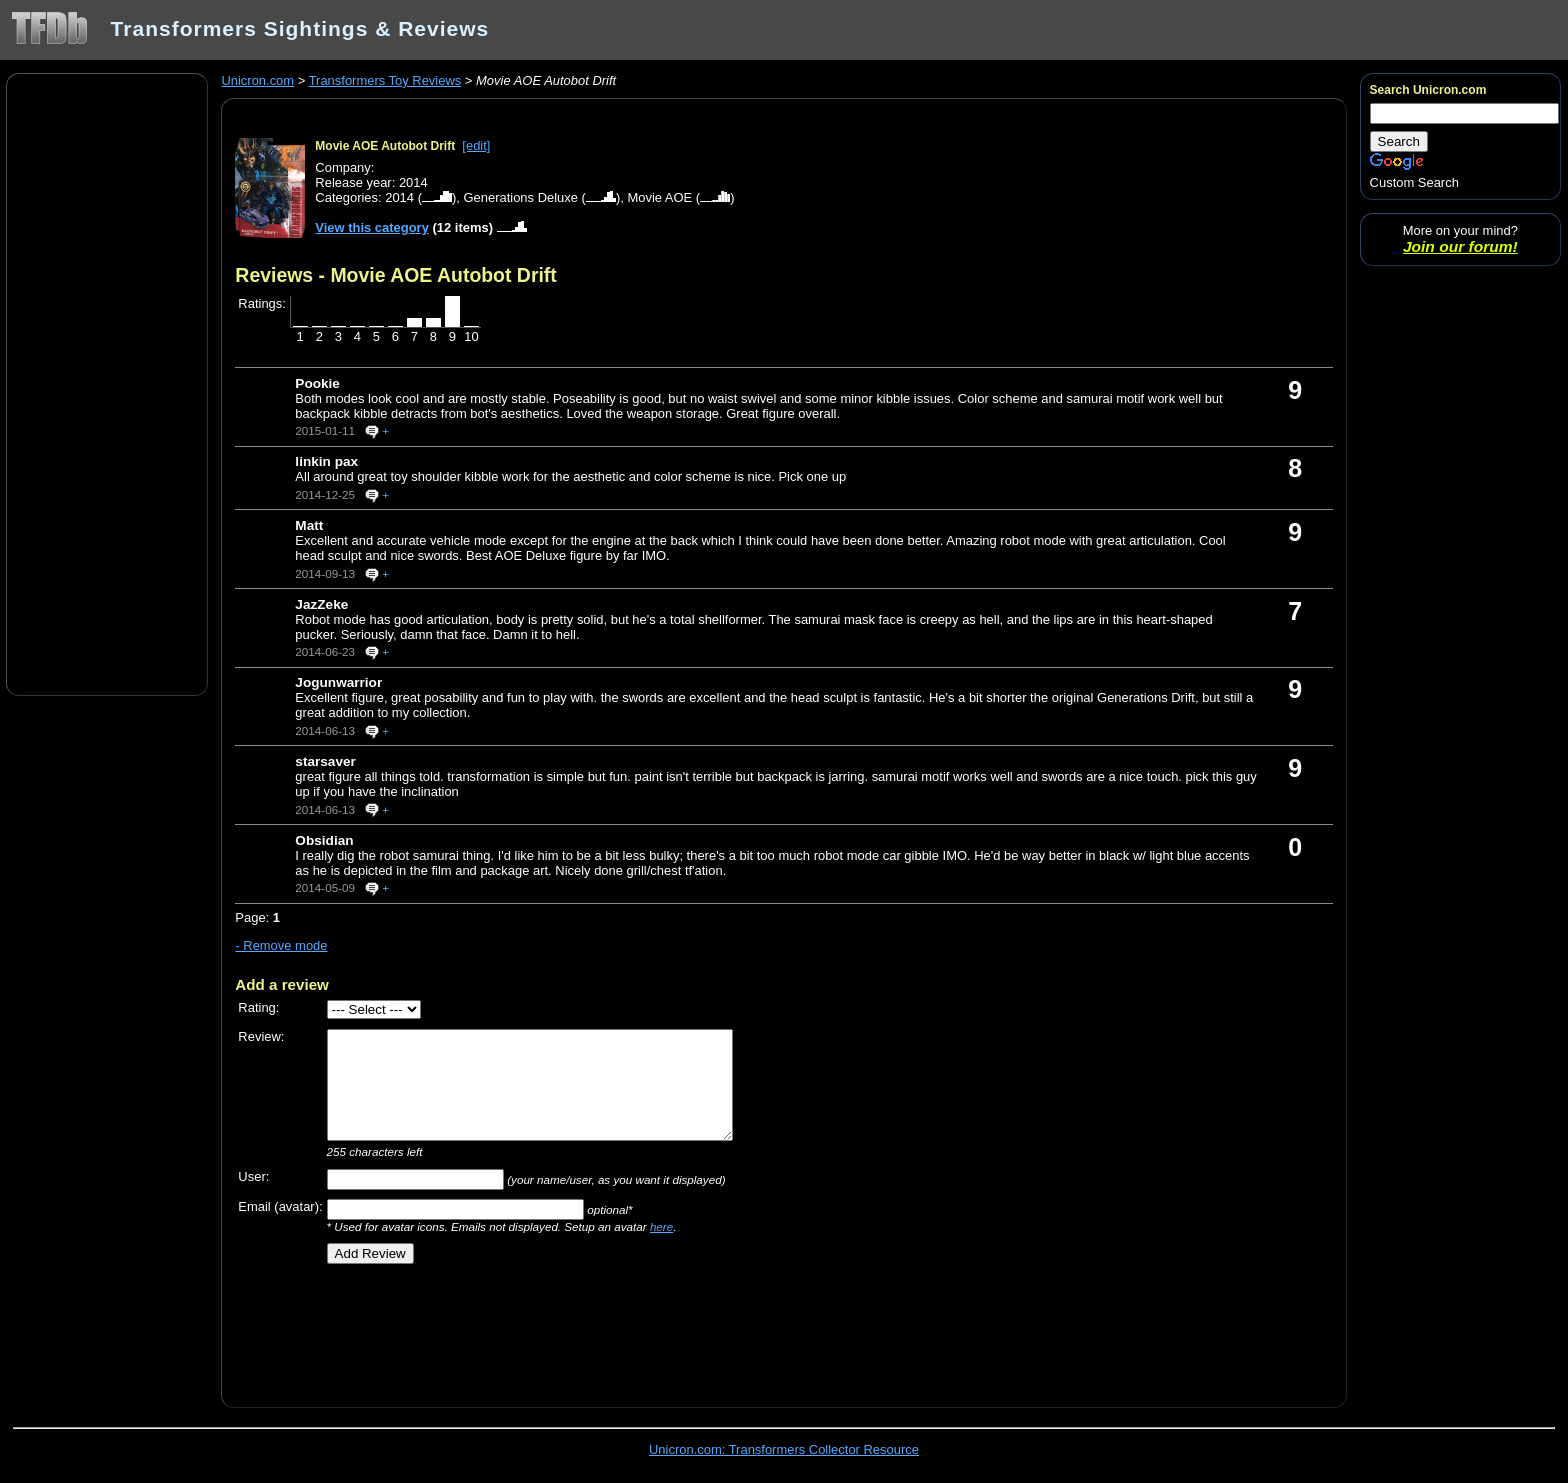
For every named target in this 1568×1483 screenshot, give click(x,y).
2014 (399, 197)
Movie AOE (659, 197)
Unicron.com (257, 80)
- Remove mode (281, 945)
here (661, 1226)
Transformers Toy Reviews (385, 80)
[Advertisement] (107, 383)
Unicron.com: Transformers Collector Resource (784, 1449)
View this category (372, 227)
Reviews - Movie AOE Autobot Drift (395, 275)
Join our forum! (1460, 246)
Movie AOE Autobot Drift (385, 146)
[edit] (476, 145)
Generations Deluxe (520, 197)
